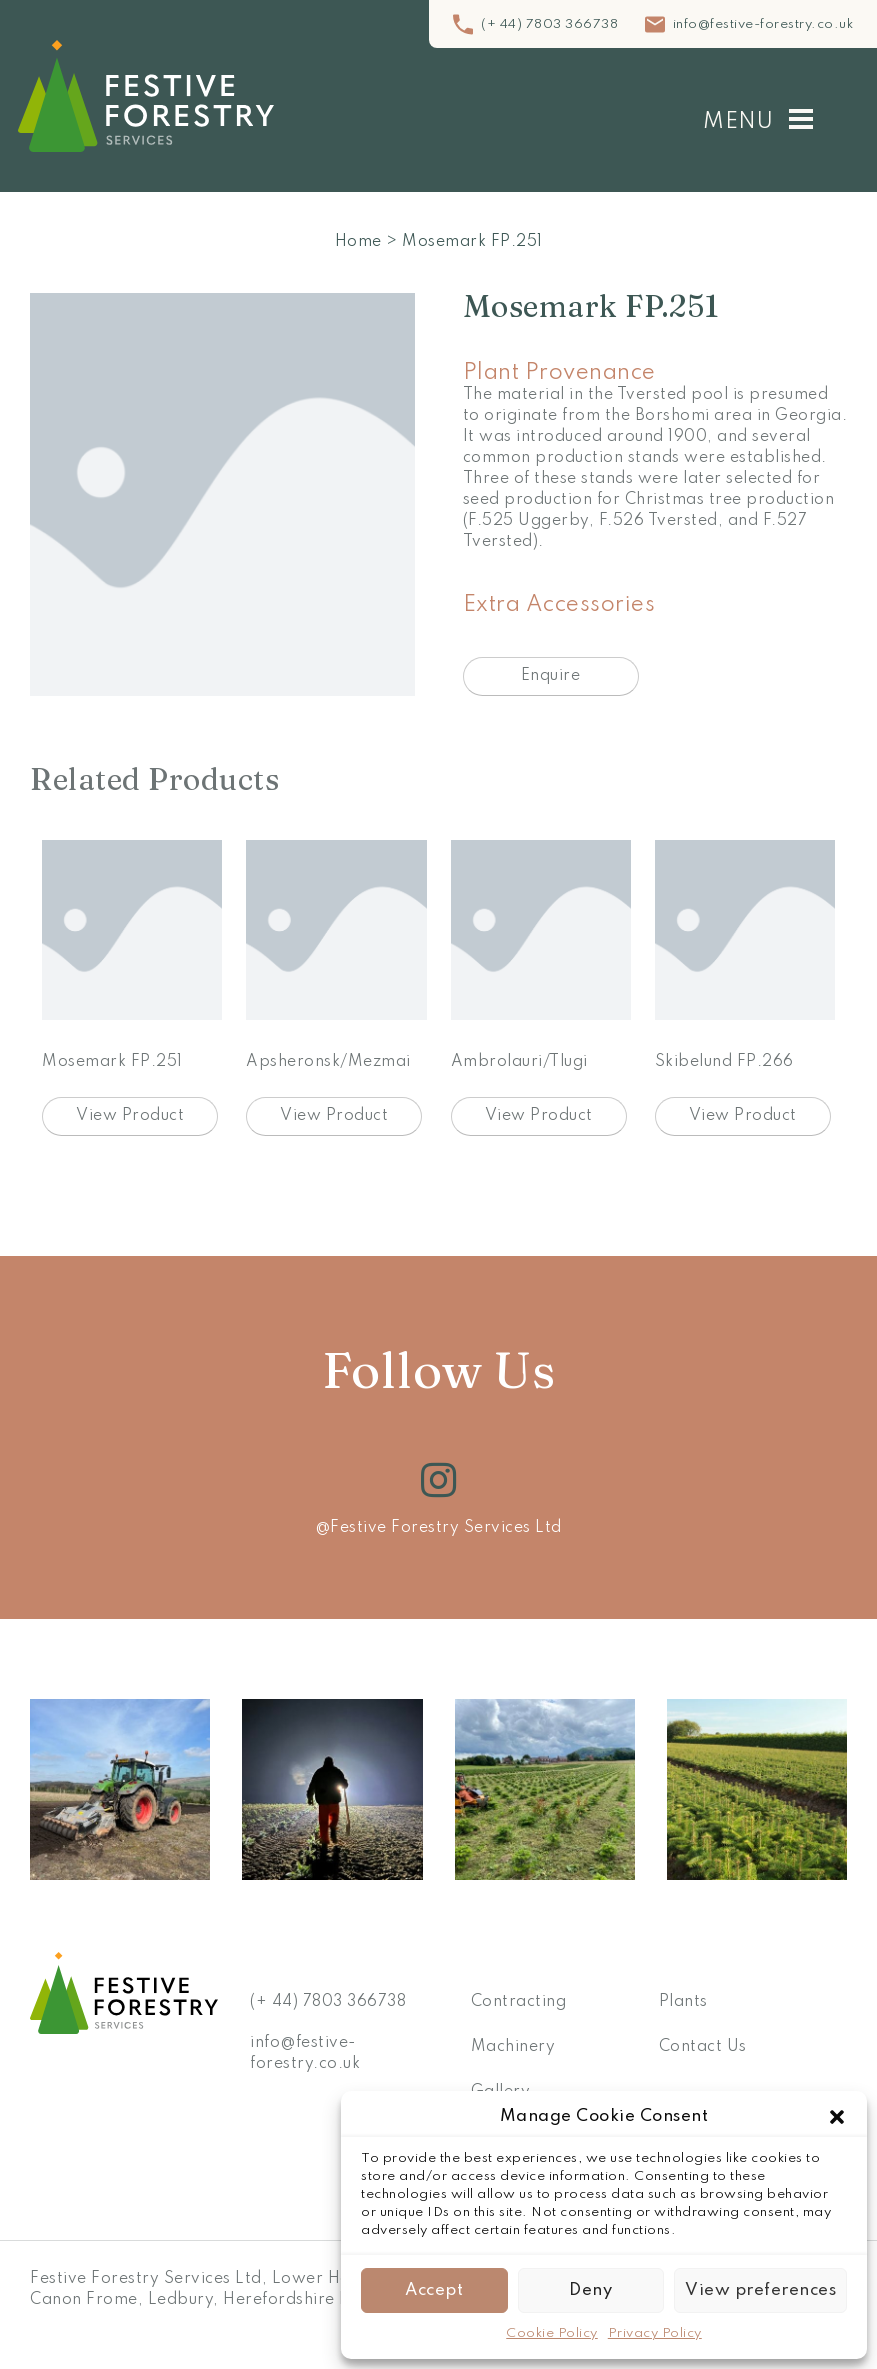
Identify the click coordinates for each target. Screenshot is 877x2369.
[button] (837, 2117)
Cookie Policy (552, 2333)
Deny (590, 2290)
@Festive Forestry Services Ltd (438, 1528)
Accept (434, 2290)
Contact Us (703, 2047)
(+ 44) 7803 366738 (549, 24)
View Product (130, 1116)
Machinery (513, 2047)
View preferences (760, 2290)
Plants (683, 2002)
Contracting (519, 2002)
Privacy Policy (655, 2333)
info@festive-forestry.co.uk (763, 24)
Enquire (551, 676)
